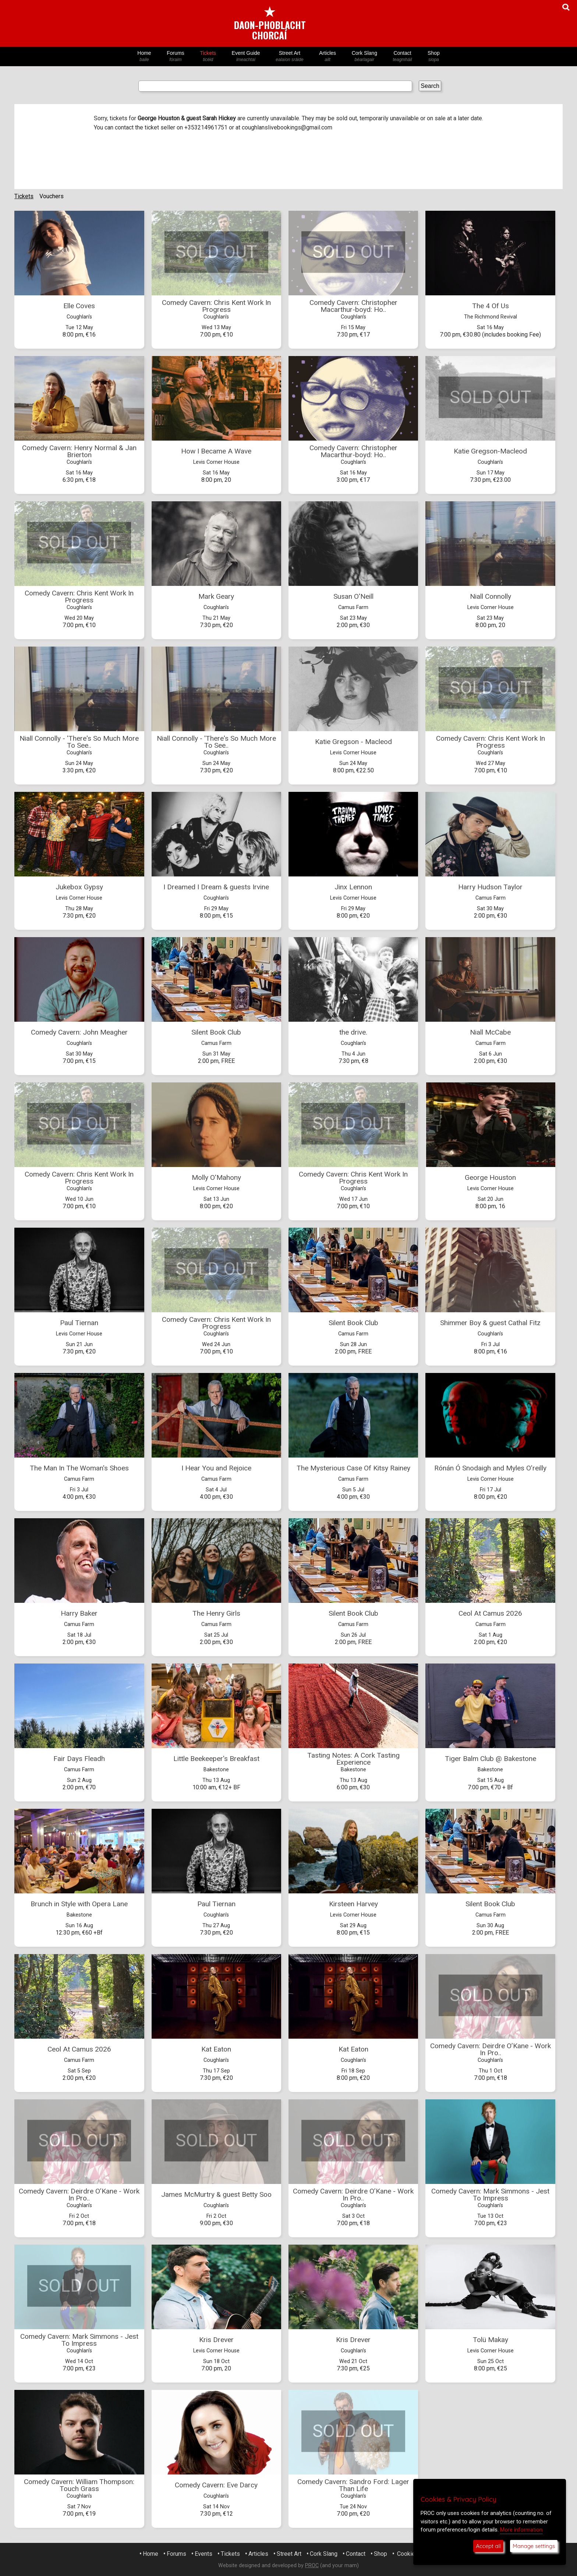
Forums (175, 56)
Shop (434, 56)
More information (521, 2529)
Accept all (488, 2546)
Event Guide (245, 56)
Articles (327, 56)
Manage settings (534, 2546)
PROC (312, 2565)
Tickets (208, 56)
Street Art (290, 56)
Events (203, 2553)
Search (430, 86)
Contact (402, 56)
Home (144, 56)
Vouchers (51, 196)
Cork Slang (364, 56)
